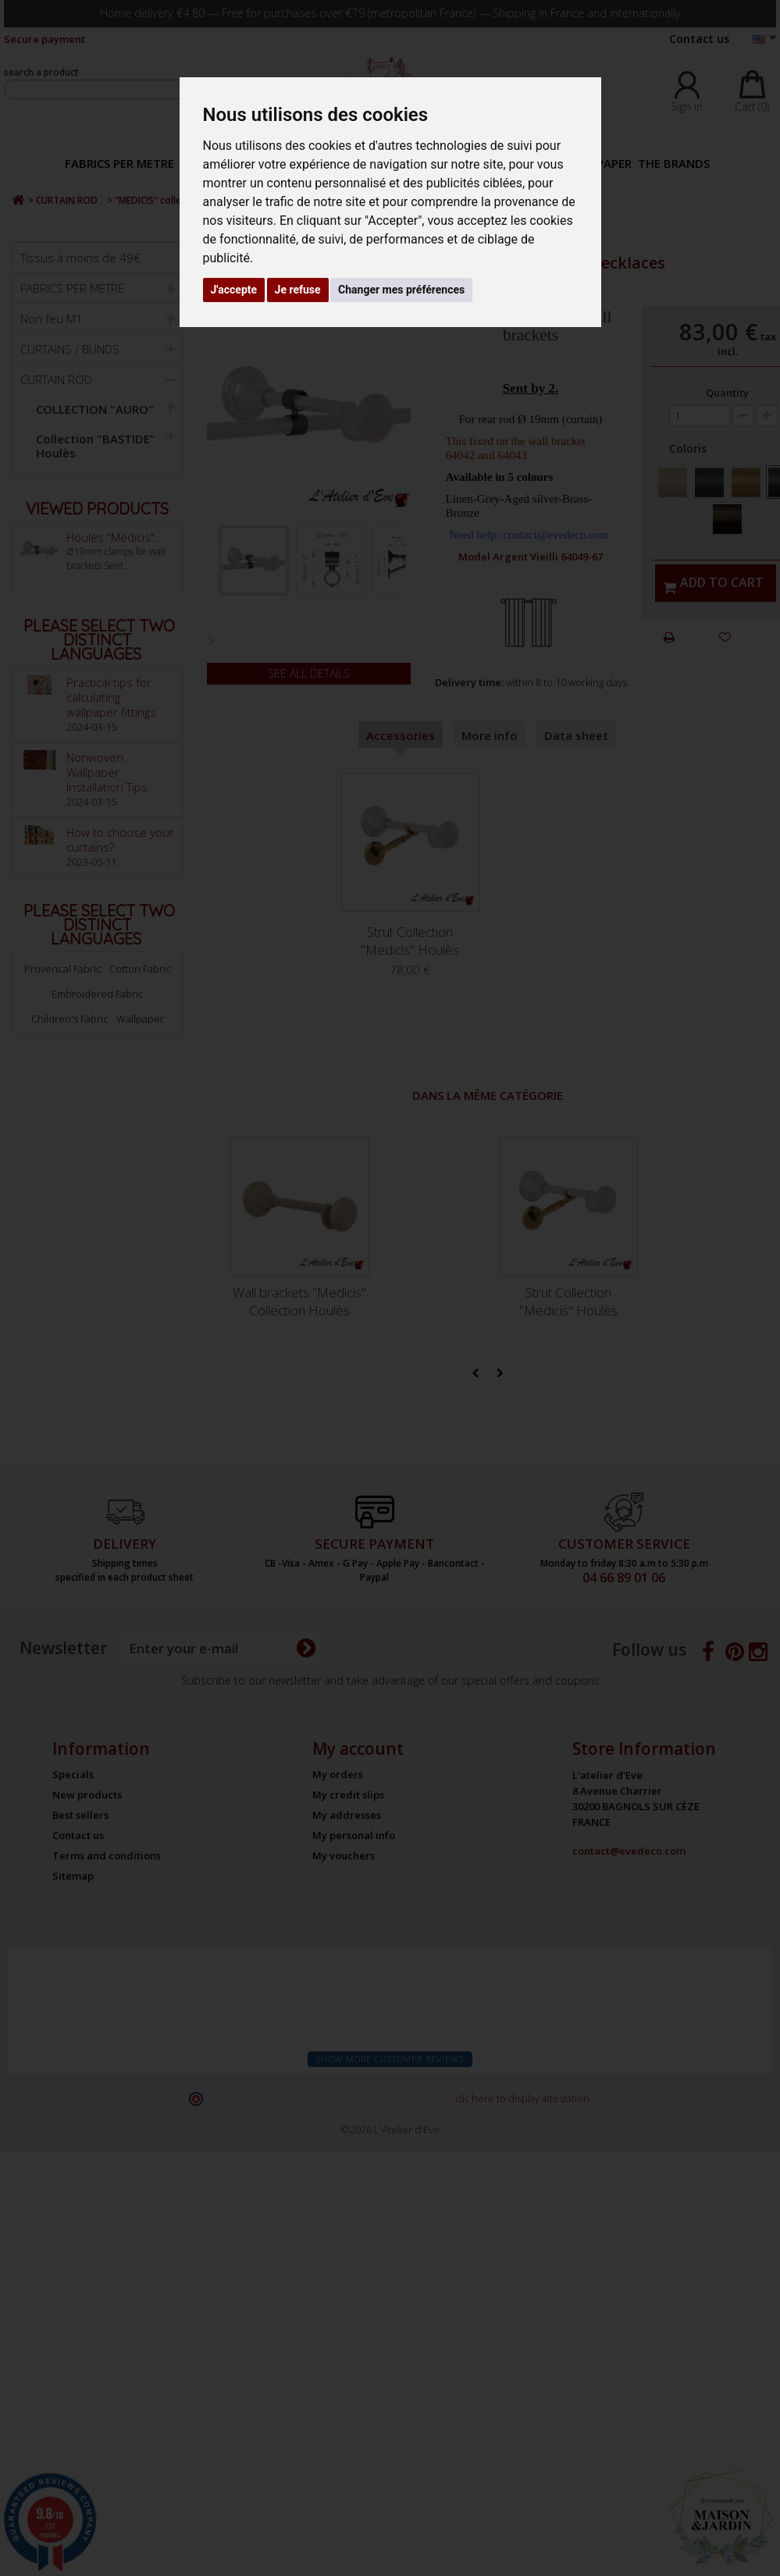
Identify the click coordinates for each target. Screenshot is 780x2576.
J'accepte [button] (234, 289)
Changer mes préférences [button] (401, 289)
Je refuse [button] (298, 289)
